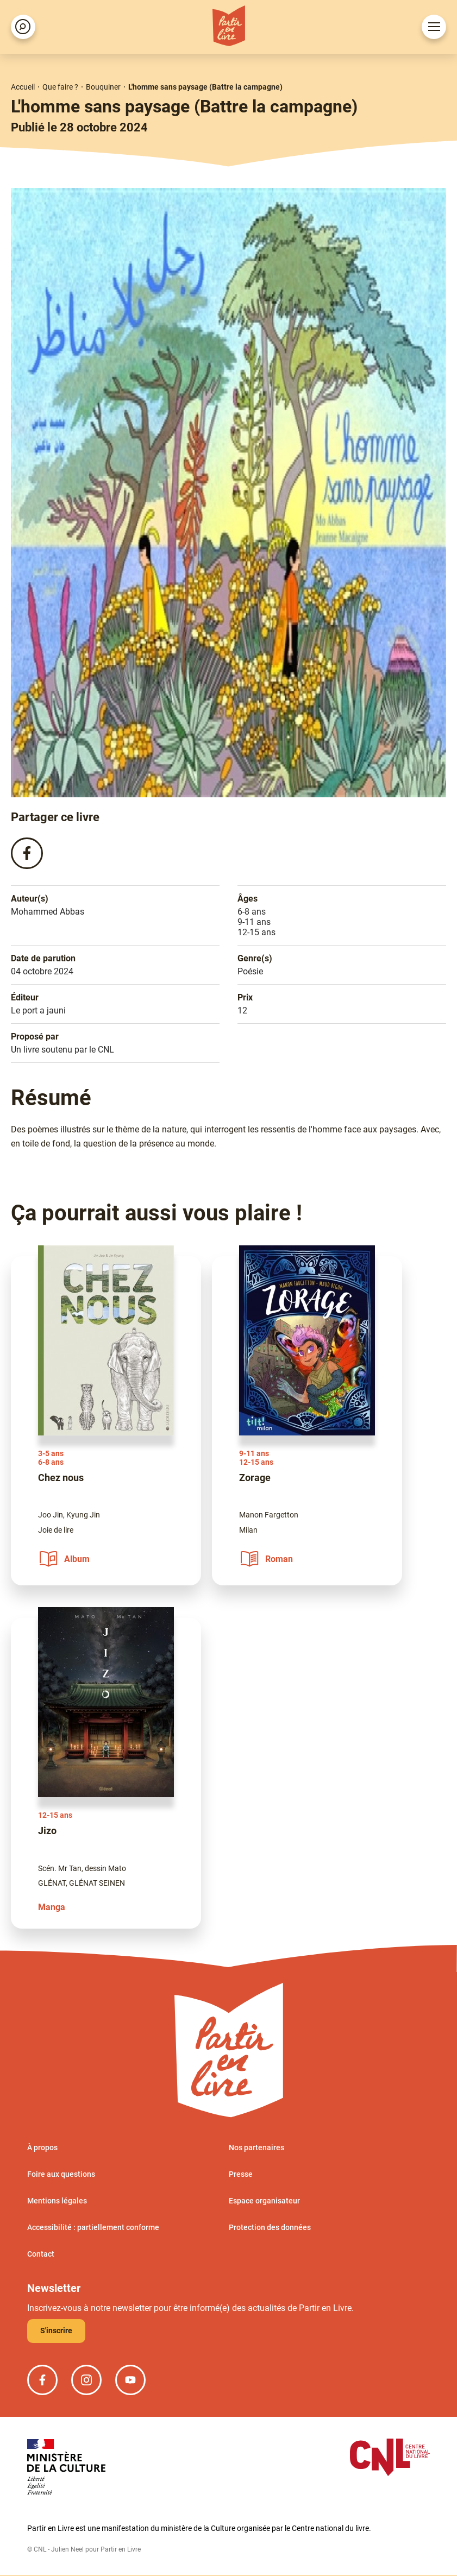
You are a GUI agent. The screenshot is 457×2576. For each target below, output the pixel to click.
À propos (42, 2148)
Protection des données (270, 2228)
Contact (40, 2255)
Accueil (23, 87)
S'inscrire (56, 2331)
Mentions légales (57, 2201)
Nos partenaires (256, 2148)
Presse (241, 2175)
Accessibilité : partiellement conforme (93, 2228)
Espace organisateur (264, 2201)
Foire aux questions (61, 2175)
